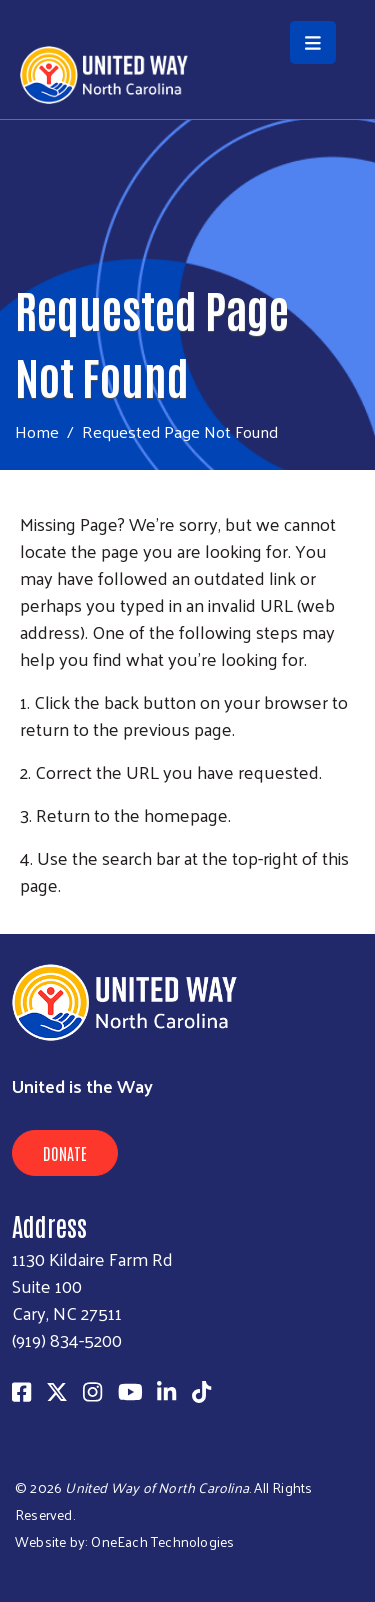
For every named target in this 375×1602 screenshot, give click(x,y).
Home (37, 431)
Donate (65, 1153)
